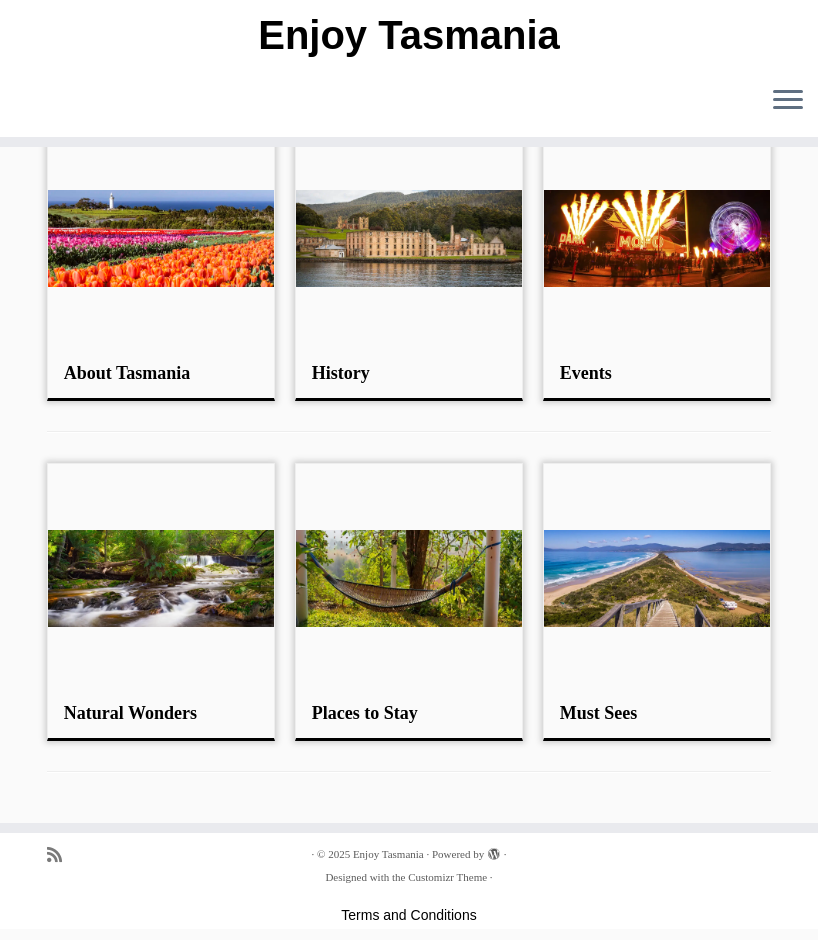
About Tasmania (127, 373)
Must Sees (599, 713)
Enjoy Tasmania (409, 35)
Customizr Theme (447, 877)
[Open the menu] (788, 101)
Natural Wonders (130, 713)
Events (586, 373)
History (341, 373)
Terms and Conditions (408, 915)
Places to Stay (365, 713)
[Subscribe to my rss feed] (61, 855)
